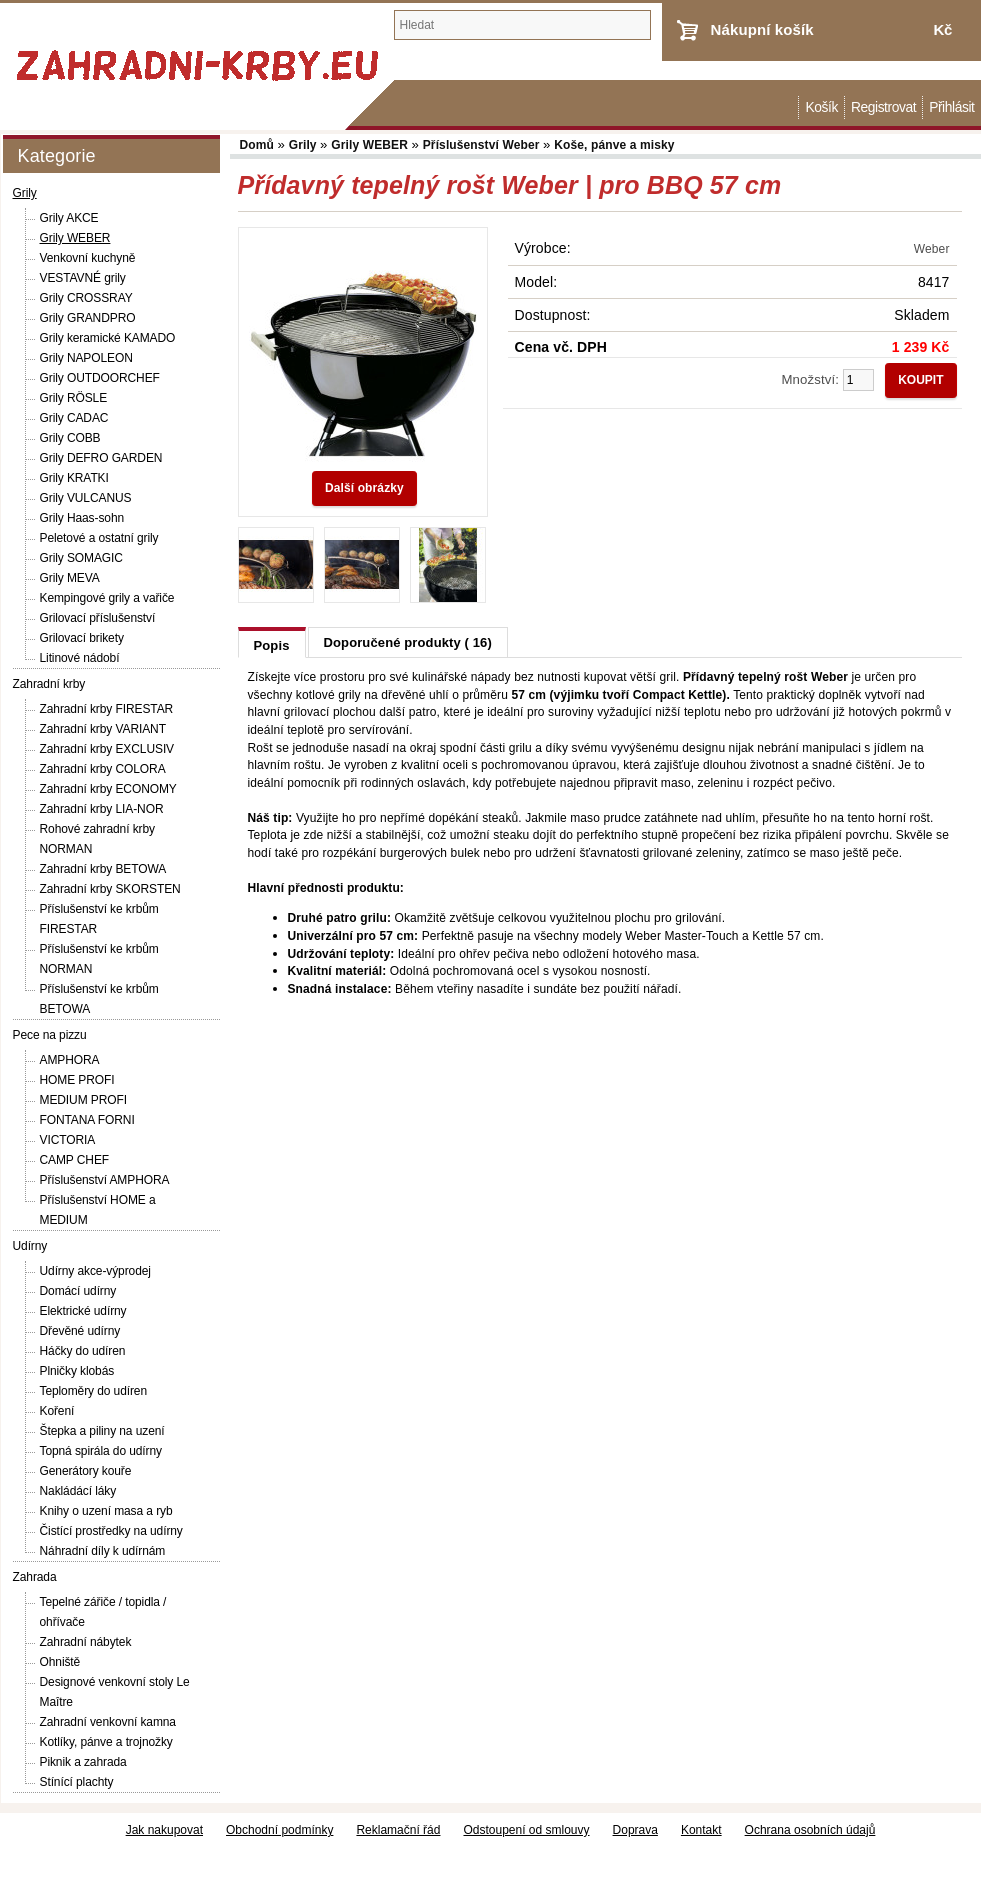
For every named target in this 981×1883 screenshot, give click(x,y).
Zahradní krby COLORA (103, 769)
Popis (272, 645)
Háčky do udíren (83, 1351)
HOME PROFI (77, 1080)
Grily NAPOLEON (86, 358)
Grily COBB (70, 438)
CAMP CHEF (75, 1160)
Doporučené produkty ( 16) (408, 642)
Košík (821, 107)
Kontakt (701, 1830)
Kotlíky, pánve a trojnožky (106, 1742)
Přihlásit (951, 107)
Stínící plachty (77, 1782)
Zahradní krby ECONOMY (108, 789)
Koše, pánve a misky (614, 145)
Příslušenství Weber (483, 145)
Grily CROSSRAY (86, 298)
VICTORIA (68, 1140)
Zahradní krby (49, 684)
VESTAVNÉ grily (83, 278)
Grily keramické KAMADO (108, 338)
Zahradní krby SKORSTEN (110, 889)
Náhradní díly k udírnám (103, 1551)
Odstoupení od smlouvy (526, 1830)
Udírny (30, 1246)
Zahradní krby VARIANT (103, 729)
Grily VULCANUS (86, 498)
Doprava (635, 1830)
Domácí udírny (78, 1291)
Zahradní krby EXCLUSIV (107, 749)
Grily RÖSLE (74, 398)
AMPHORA (70, 1060)
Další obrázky (364, 488)
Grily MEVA (70, 578)
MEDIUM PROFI (83, 1100)
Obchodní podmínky (279, 1830)
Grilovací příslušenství (98, 618)
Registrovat (883, 107)
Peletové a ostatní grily (99, 538)
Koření (57, 1411)
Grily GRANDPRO (88, 318)
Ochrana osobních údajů (810, 1830)
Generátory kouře (86, 1471)
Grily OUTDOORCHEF (100, 378)
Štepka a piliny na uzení (102, 1431)
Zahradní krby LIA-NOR (102, 809)
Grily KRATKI (74, 478)
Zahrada (35, 1577)
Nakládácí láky (78, 1491)
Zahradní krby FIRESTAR (107, 709)
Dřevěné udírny (80, 1331)
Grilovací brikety (82, 638)
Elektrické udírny (83, 1311)
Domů (788, 107)
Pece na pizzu (50, 1035)
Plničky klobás (77, 1371)
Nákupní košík (762, 29)
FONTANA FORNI (87, 1120)
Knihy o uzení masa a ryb (106, 1511)
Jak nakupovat (164, 1830)
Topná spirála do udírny (101, 1451)
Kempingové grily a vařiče (107, 598)
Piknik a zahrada (83, 1762)
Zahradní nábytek (86, 1642)
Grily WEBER (75, 238)
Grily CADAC (74, 418)
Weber (932, 249)
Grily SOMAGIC (81, 558)
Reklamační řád (398, 1830)
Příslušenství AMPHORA (105, 1180)
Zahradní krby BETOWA (103, 869)
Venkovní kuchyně (88, 258)
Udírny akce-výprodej (95, 1271)
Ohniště (60, 1662)
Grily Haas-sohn (82, 518)
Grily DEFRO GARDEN (101, 458)
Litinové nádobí (80, 658)
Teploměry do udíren (94, 1391)
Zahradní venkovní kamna (108, 1722)
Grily (25, 193)
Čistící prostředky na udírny (111, 1531)
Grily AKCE (69, 218)
